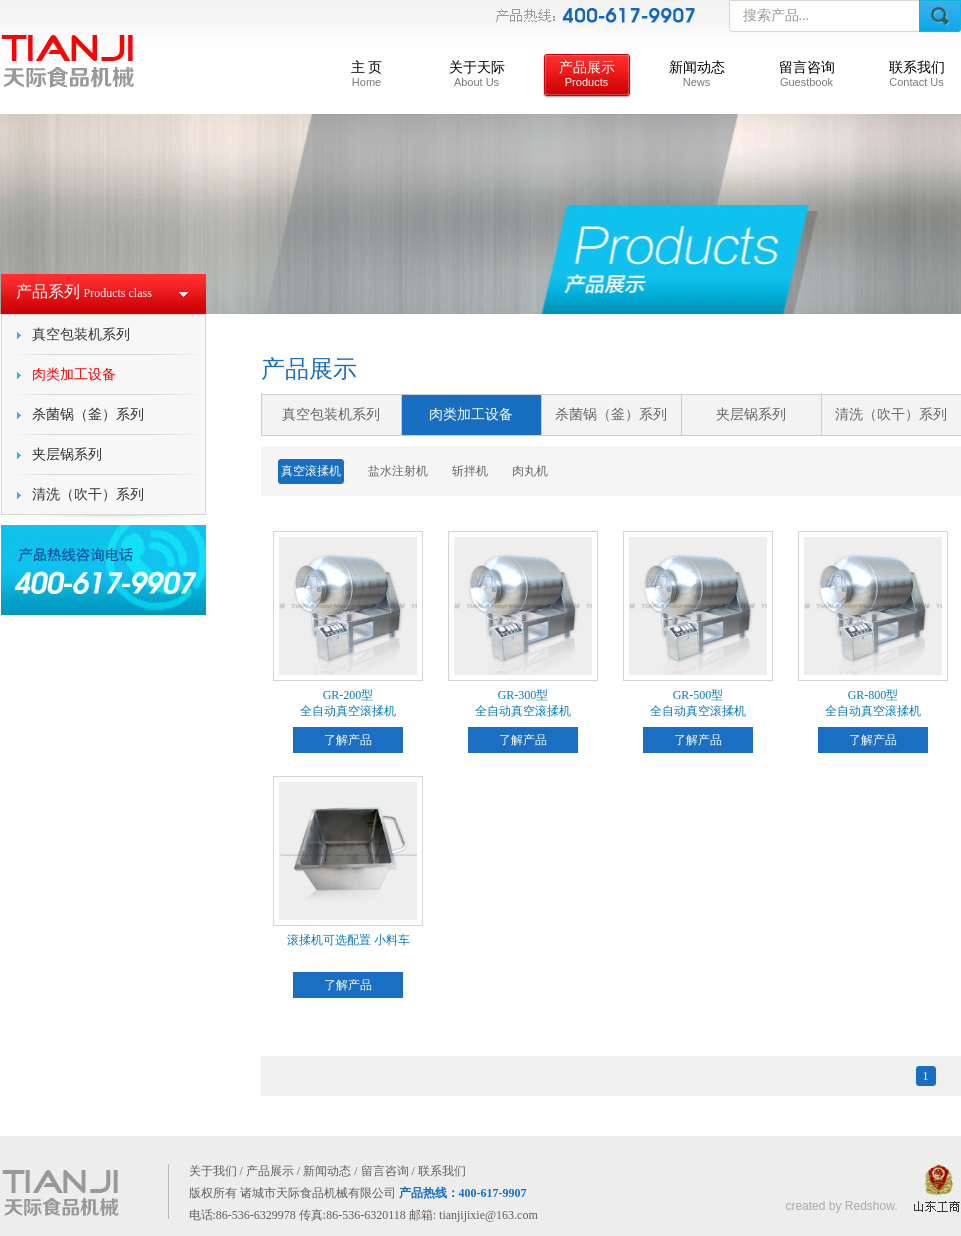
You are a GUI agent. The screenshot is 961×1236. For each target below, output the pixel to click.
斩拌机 (470, 471)
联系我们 (917, 74)
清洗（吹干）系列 (88, 494)
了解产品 (348, 740)
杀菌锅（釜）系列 (88, 414)
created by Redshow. (841, 1206)
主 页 (367, 74)
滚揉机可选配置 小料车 (348, 940)
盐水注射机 (398, 471)
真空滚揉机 (311, 471)
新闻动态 (697, 74)
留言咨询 (807, 74)
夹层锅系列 (67, 454)
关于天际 (477, 74)
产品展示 (587, 74)
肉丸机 (530, 471)
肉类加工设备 (74, 374)
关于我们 (213, 1171)
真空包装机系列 (81, 334)
